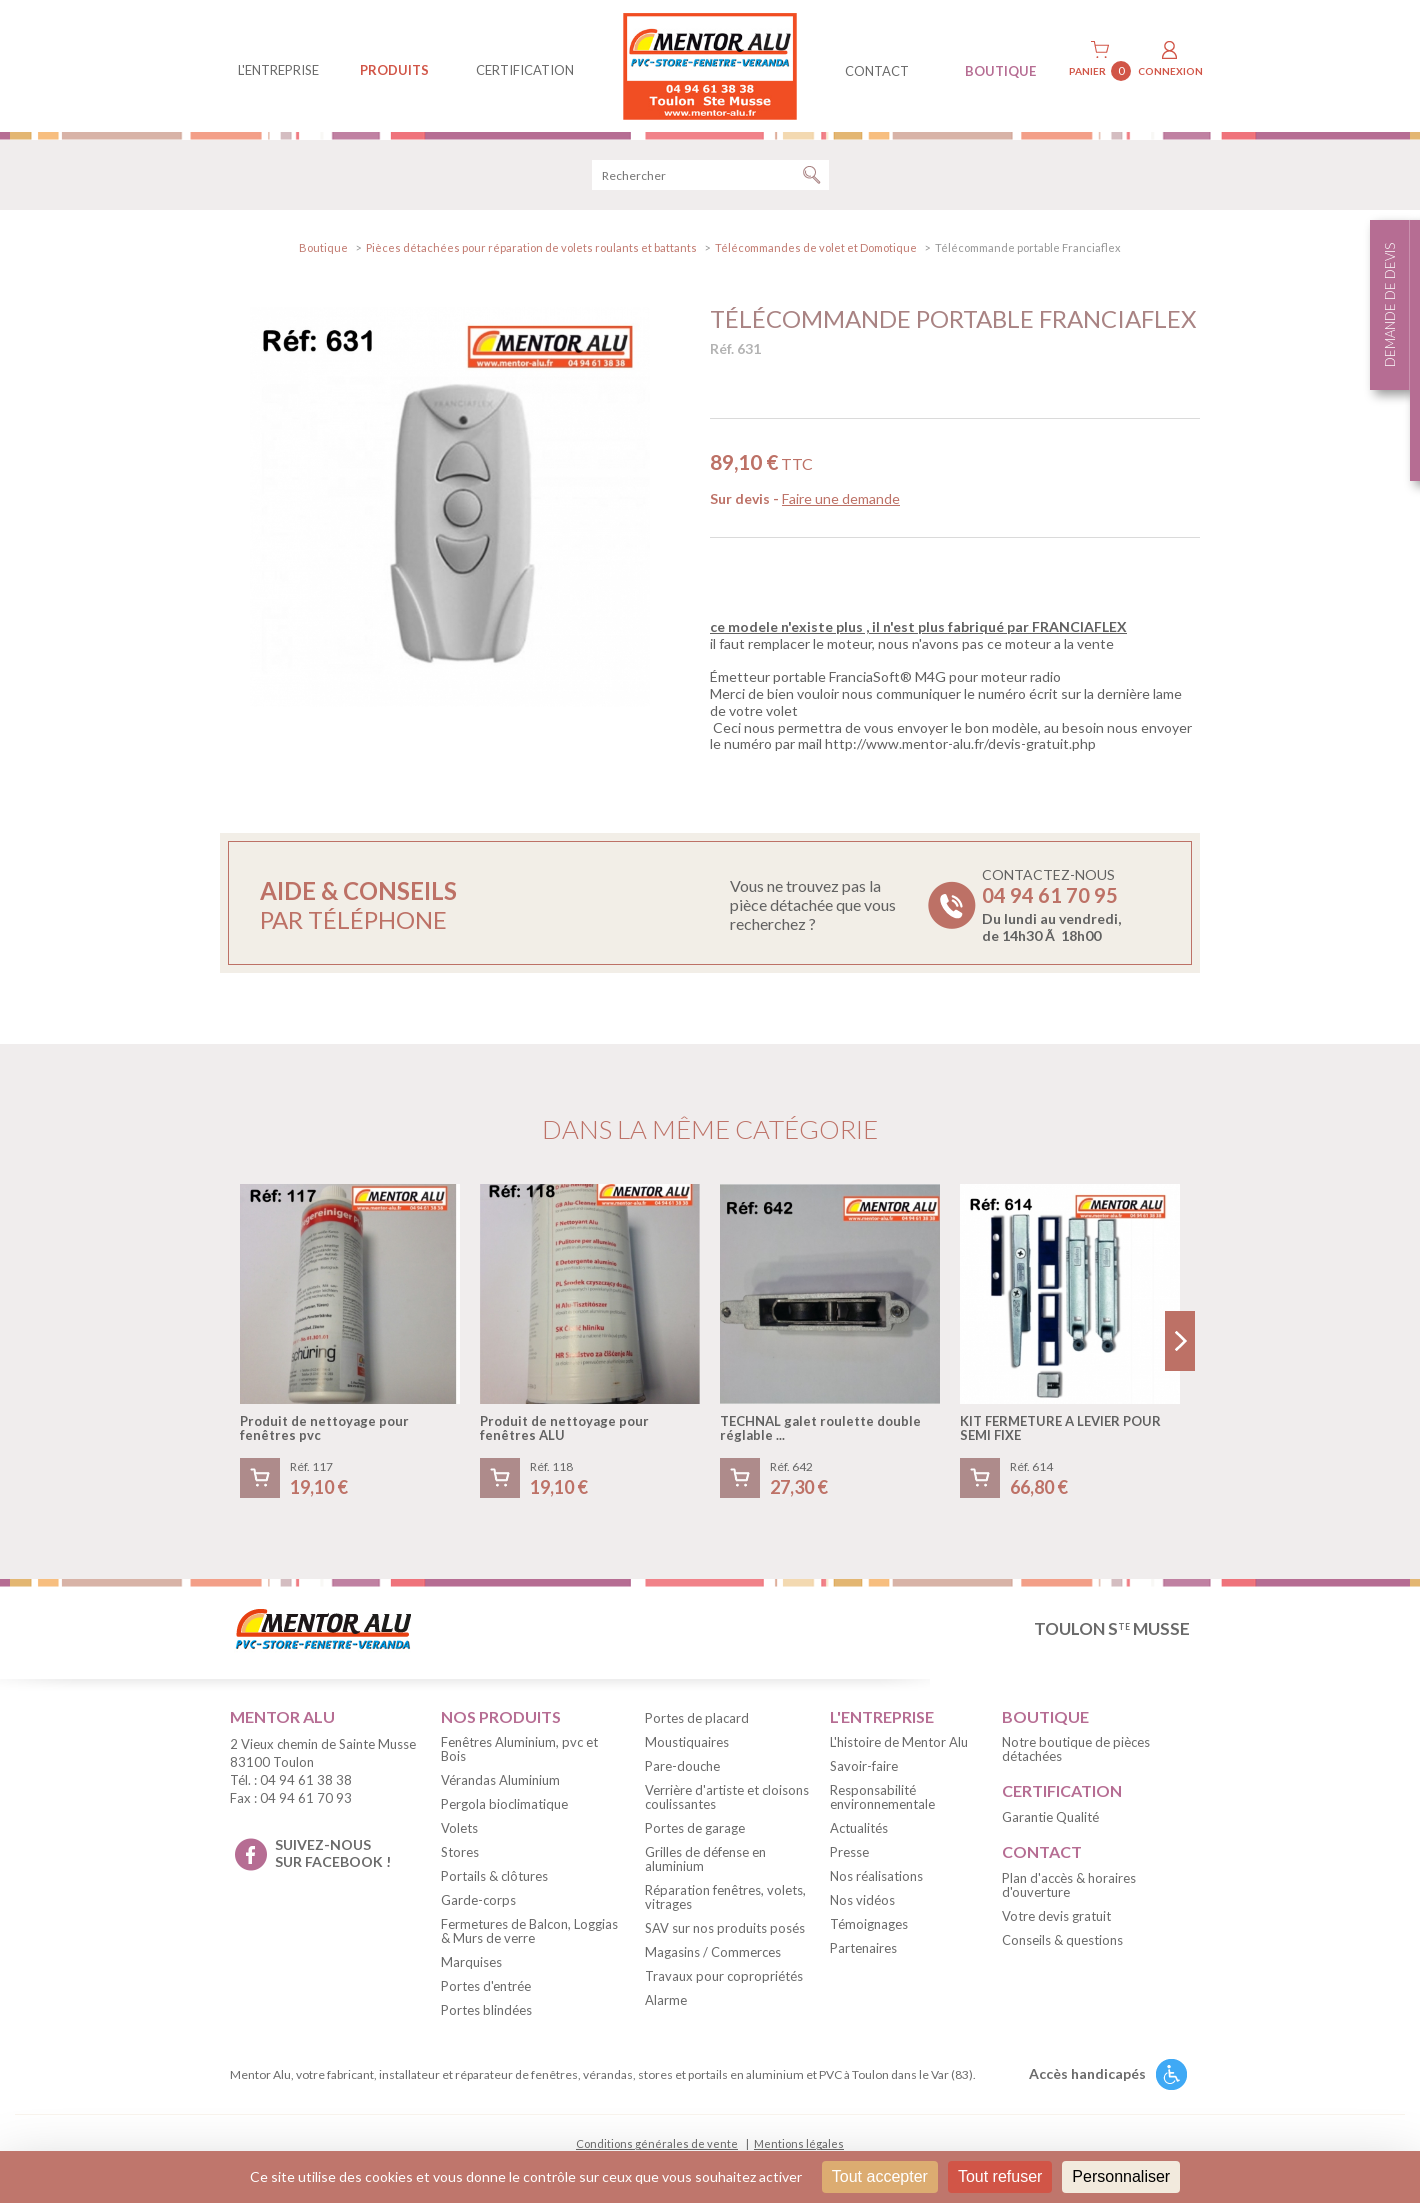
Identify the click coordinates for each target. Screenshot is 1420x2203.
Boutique (323, 247)
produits (394, 70)
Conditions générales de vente (657, 2143)
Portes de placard (697, 1718)
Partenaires (863, 1948)
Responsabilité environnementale (882, 1797)
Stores (460, 1852)
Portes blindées (486, 2010)
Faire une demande (841, 498)
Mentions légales (799, 2143)
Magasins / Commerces (713, 1952)
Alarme (666, 2000)
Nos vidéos (862, 1900)
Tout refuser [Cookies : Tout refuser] (1000, 2176)
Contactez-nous (1051, 905)
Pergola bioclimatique (504, 1804)
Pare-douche (682, 1766)
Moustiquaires (687, 1742)
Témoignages (869, 1924)
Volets (459, 1828)
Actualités (859, 1828)
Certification (525, 70)
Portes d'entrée (486, 1986)
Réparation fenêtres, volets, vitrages (725, 1897)
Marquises (471, 1962)
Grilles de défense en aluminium (705, 1859)
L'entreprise (278, 70)
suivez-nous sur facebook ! (333, 1853)
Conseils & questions (1062, 1940)
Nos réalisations (876, 1876)
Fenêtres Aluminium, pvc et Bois (519, 1749)
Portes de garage (695, 1828)
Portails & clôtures (494, 1876)
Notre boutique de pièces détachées (1076, 1749)
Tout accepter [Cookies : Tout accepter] (880, 2176)
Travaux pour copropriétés (724, 1976)
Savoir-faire (864, 1766)
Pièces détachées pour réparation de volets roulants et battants (531, 247)
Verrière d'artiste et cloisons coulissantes (727, 1797)
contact (877, 71)
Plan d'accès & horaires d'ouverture (1069, 1885)
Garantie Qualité (1050, 1817)
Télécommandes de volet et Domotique (816, 247)
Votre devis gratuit (1056, 1916)
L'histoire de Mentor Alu (899, 1742)
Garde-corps (478, 1900)
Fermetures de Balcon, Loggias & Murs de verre (529, 1931)
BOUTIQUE (1000, 71)
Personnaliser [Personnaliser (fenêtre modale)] (1121, 2176)
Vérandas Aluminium (500, 1780)
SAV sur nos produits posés (725, 1928)
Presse (849, 1852)
